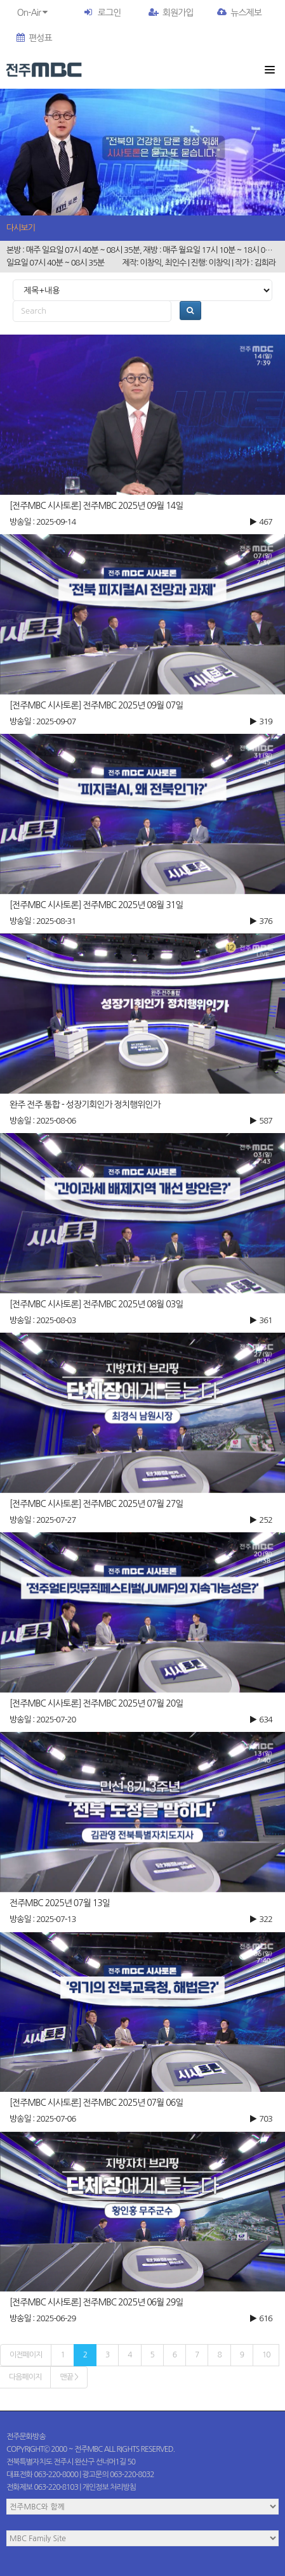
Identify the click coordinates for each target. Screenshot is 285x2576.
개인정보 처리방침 (109, 2487)
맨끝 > (68, 2377)
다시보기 (20, 228)
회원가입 (171, 12)
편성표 (34, 38)
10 (266, 2355)
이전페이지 (26, 2355)
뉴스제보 (239, 12)
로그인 (109, 12)
